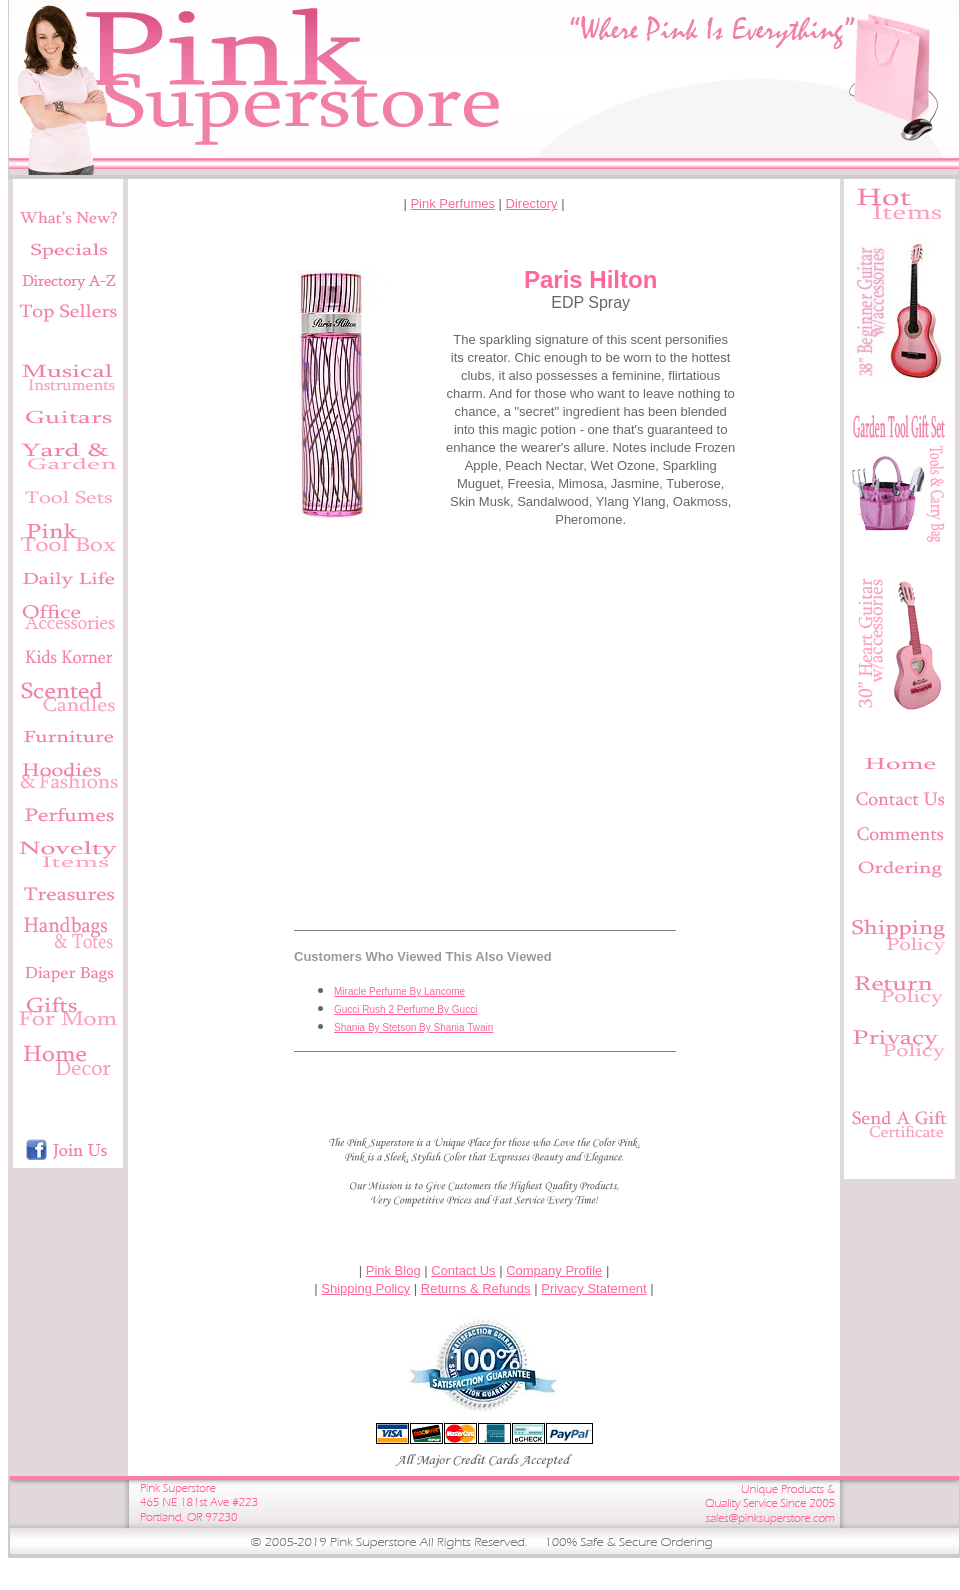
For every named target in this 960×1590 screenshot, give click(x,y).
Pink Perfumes (452, 203)
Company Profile (554, 1270)
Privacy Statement (594, 1288)
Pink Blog (393, 1270)
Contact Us (463, 1270)
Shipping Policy (365, 1288)
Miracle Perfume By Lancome (399, 991)
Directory (532, 203)
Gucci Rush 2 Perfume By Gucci (405, 1009)
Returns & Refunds (476, 1288)
